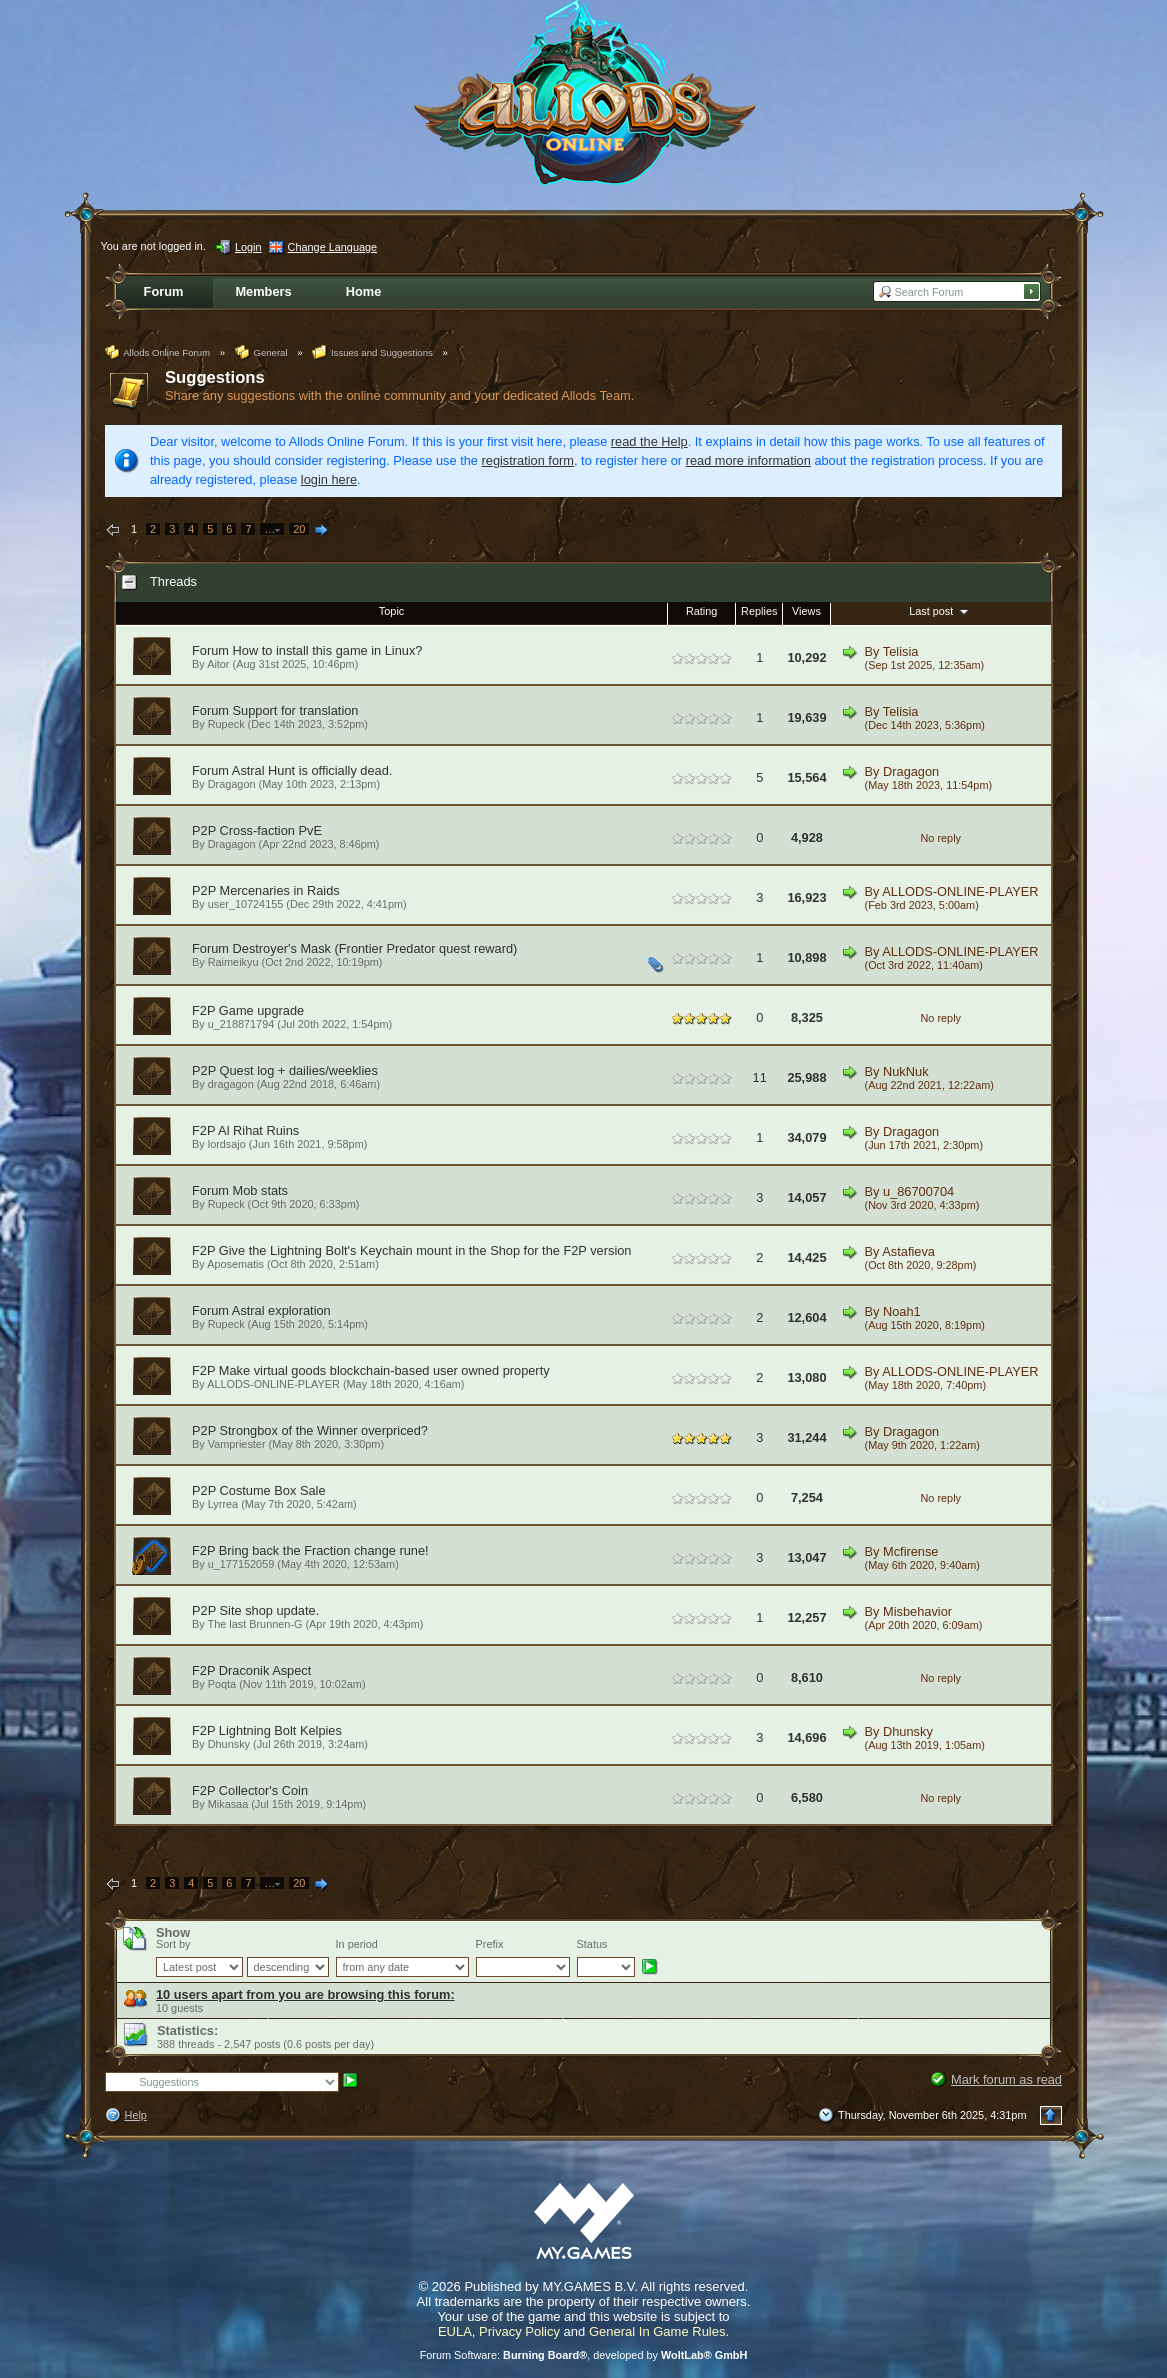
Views (806, 611)
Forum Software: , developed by (584, 2355)
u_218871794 (241, 1024)
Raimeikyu (233, 962)
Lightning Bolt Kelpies (280, 1730)
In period (357, 1944)
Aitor (218, 664)
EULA (455, 2331)
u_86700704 (918, 1191)
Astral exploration (281, 1310)
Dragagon (232, 784)
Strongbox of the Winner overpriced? (324, 1430)
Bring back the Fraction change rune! (324, 1550)
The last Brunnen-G (255, 1624)
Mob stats (260, 1190)
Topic (391, 611)
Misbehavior (917, 1611)
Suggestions (215, 377)
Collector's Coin (263, 1790)
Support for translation (296, 710)
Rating (701, 611)
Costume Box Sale (273, 1490)
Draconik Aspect (265, 1670)
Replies (759, 611)
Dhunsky (229, 1744)
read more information (748, 460)
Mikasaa (228, 1804)
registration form (528, 460)
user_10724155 (246, 904)
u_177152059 (241, 1564)
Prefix (490, 1944)
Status (592, 1944)
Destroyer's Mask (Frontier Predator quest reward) (375, 948)
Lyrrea (223, 1504)
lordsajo (227, 1144)
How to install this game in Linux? (328, 650)
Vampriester (237, 1444)
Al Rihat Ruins (258, 1130)
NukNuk (906, 1071)
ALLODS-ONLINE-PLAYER (960, 891)
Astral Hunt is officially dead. (312, 770)
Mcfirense (910, 1551)
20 (299, 529)
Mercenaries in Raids (280, 890)
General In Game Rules (657, 2331)
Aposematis (235, 1264)
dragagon (231, 1084)
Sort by (173, 1944)
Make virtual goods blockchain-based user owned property (384, 1370)
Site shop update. (270, 1610)
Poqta (222, 1684)
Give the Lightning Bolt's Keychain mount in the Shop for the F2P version (425, 1250)
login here (329, 479)
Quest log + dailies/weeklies (299, 1070)
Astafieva (908, 1251)
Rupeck (226, 724)
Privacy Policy (519, 2331)
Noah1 (902, 1311)
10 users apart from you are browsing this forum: (305, 1994)
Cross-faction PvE (271, 830)
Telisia (901, 651)
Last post (940, 611)
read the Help (649, 441)
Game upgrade (261, 1010)
